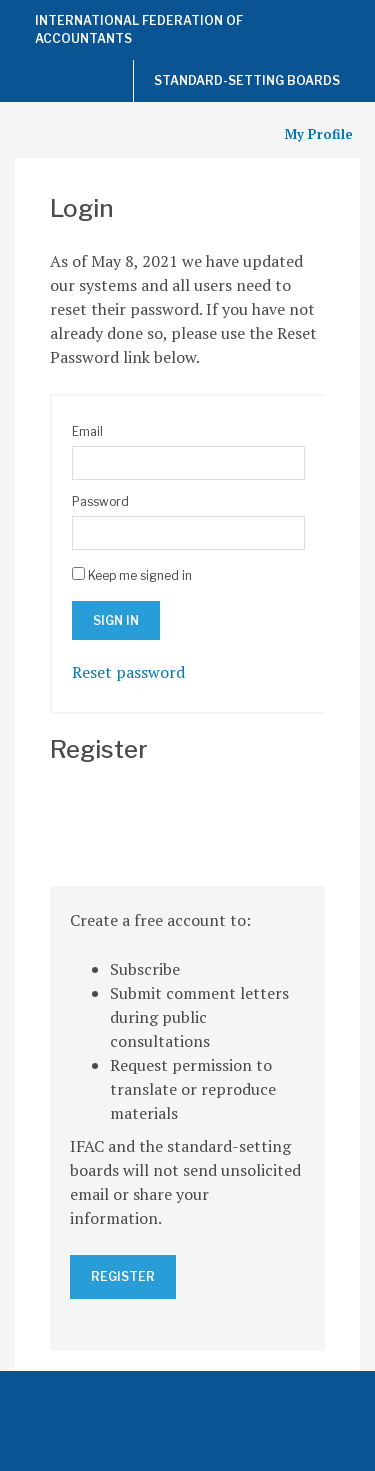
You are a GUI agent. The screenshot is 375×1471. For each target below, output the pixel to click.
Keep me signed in (140, 575)
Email (87, 431)
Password (100, 501)
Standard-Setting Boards (247, 80)
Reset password (128, 672)
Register (123, 1276)
